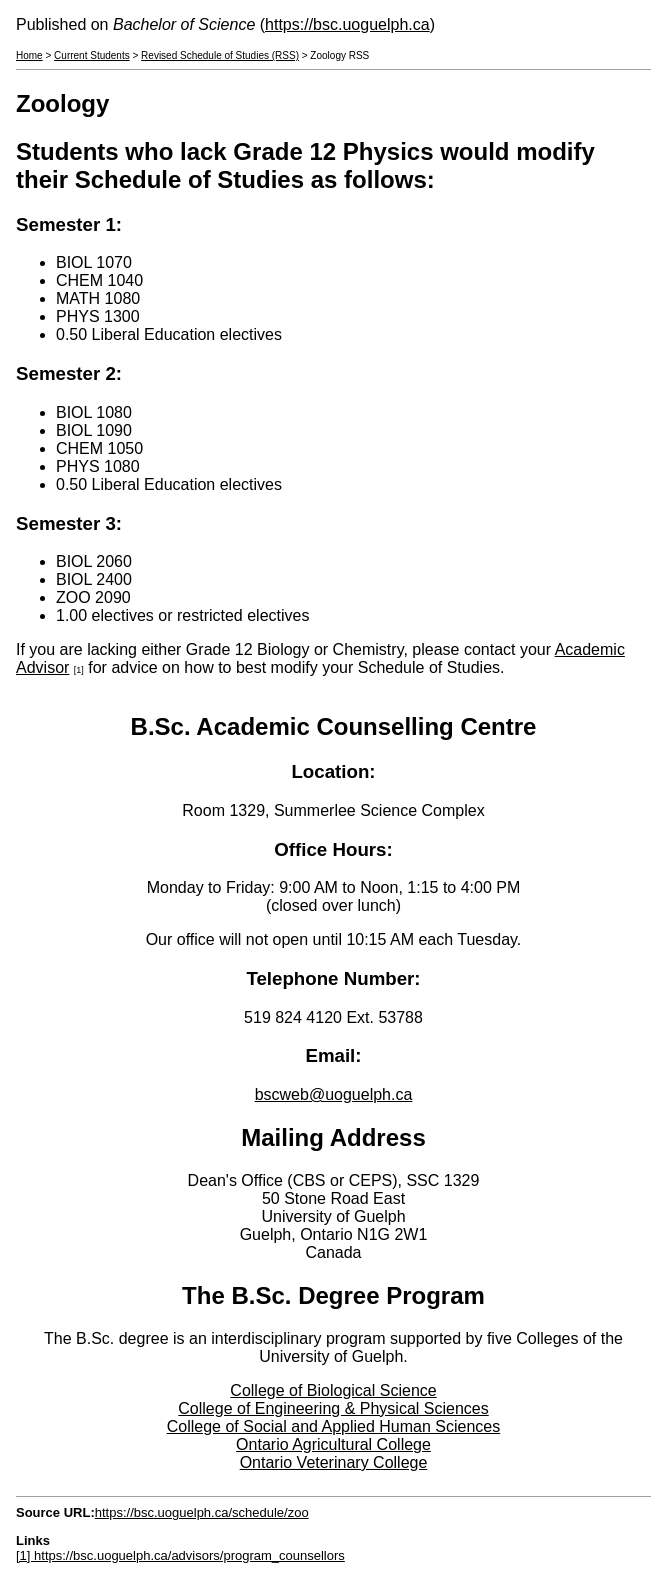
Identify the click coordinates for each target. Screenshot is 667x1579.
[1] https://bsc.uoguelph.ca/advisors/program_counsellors (180, 1555)
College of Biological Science (333, 1390)
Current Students (92, 55)
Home (29, 55)
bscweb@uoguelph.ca (334, 1094)
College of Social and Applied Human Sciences (334, 1426)
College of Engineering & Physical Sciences (333, 1408)
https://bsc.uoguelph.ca (347, 24)
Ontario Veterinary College (334, 1462)
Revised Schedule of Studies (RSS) (220, 55)
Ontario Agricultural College (333, 1444)
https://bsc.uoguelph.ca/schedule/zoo (202, 1512)
